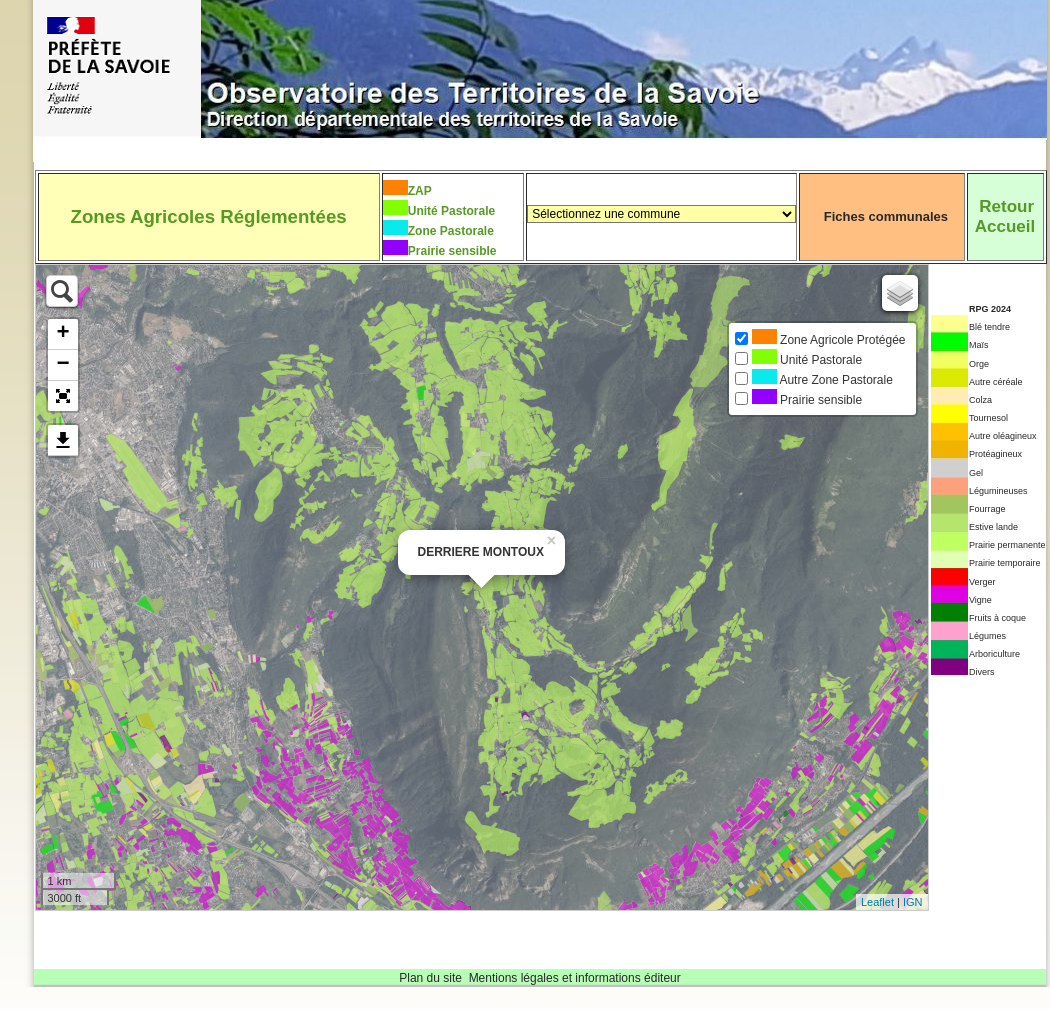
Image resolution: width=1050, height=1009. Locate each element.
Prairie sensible (452, 251)
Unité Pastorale (451, 211)
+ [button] (62, 334)
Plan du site (430, 978)
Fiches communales (886, 216)
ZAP (420, 191)
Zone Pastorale (451, 231)
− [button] (62, 365)
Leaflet (877, 902)
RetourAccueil (1005, 216)
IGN (913, 902)
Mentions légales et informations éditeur (575, 978)
